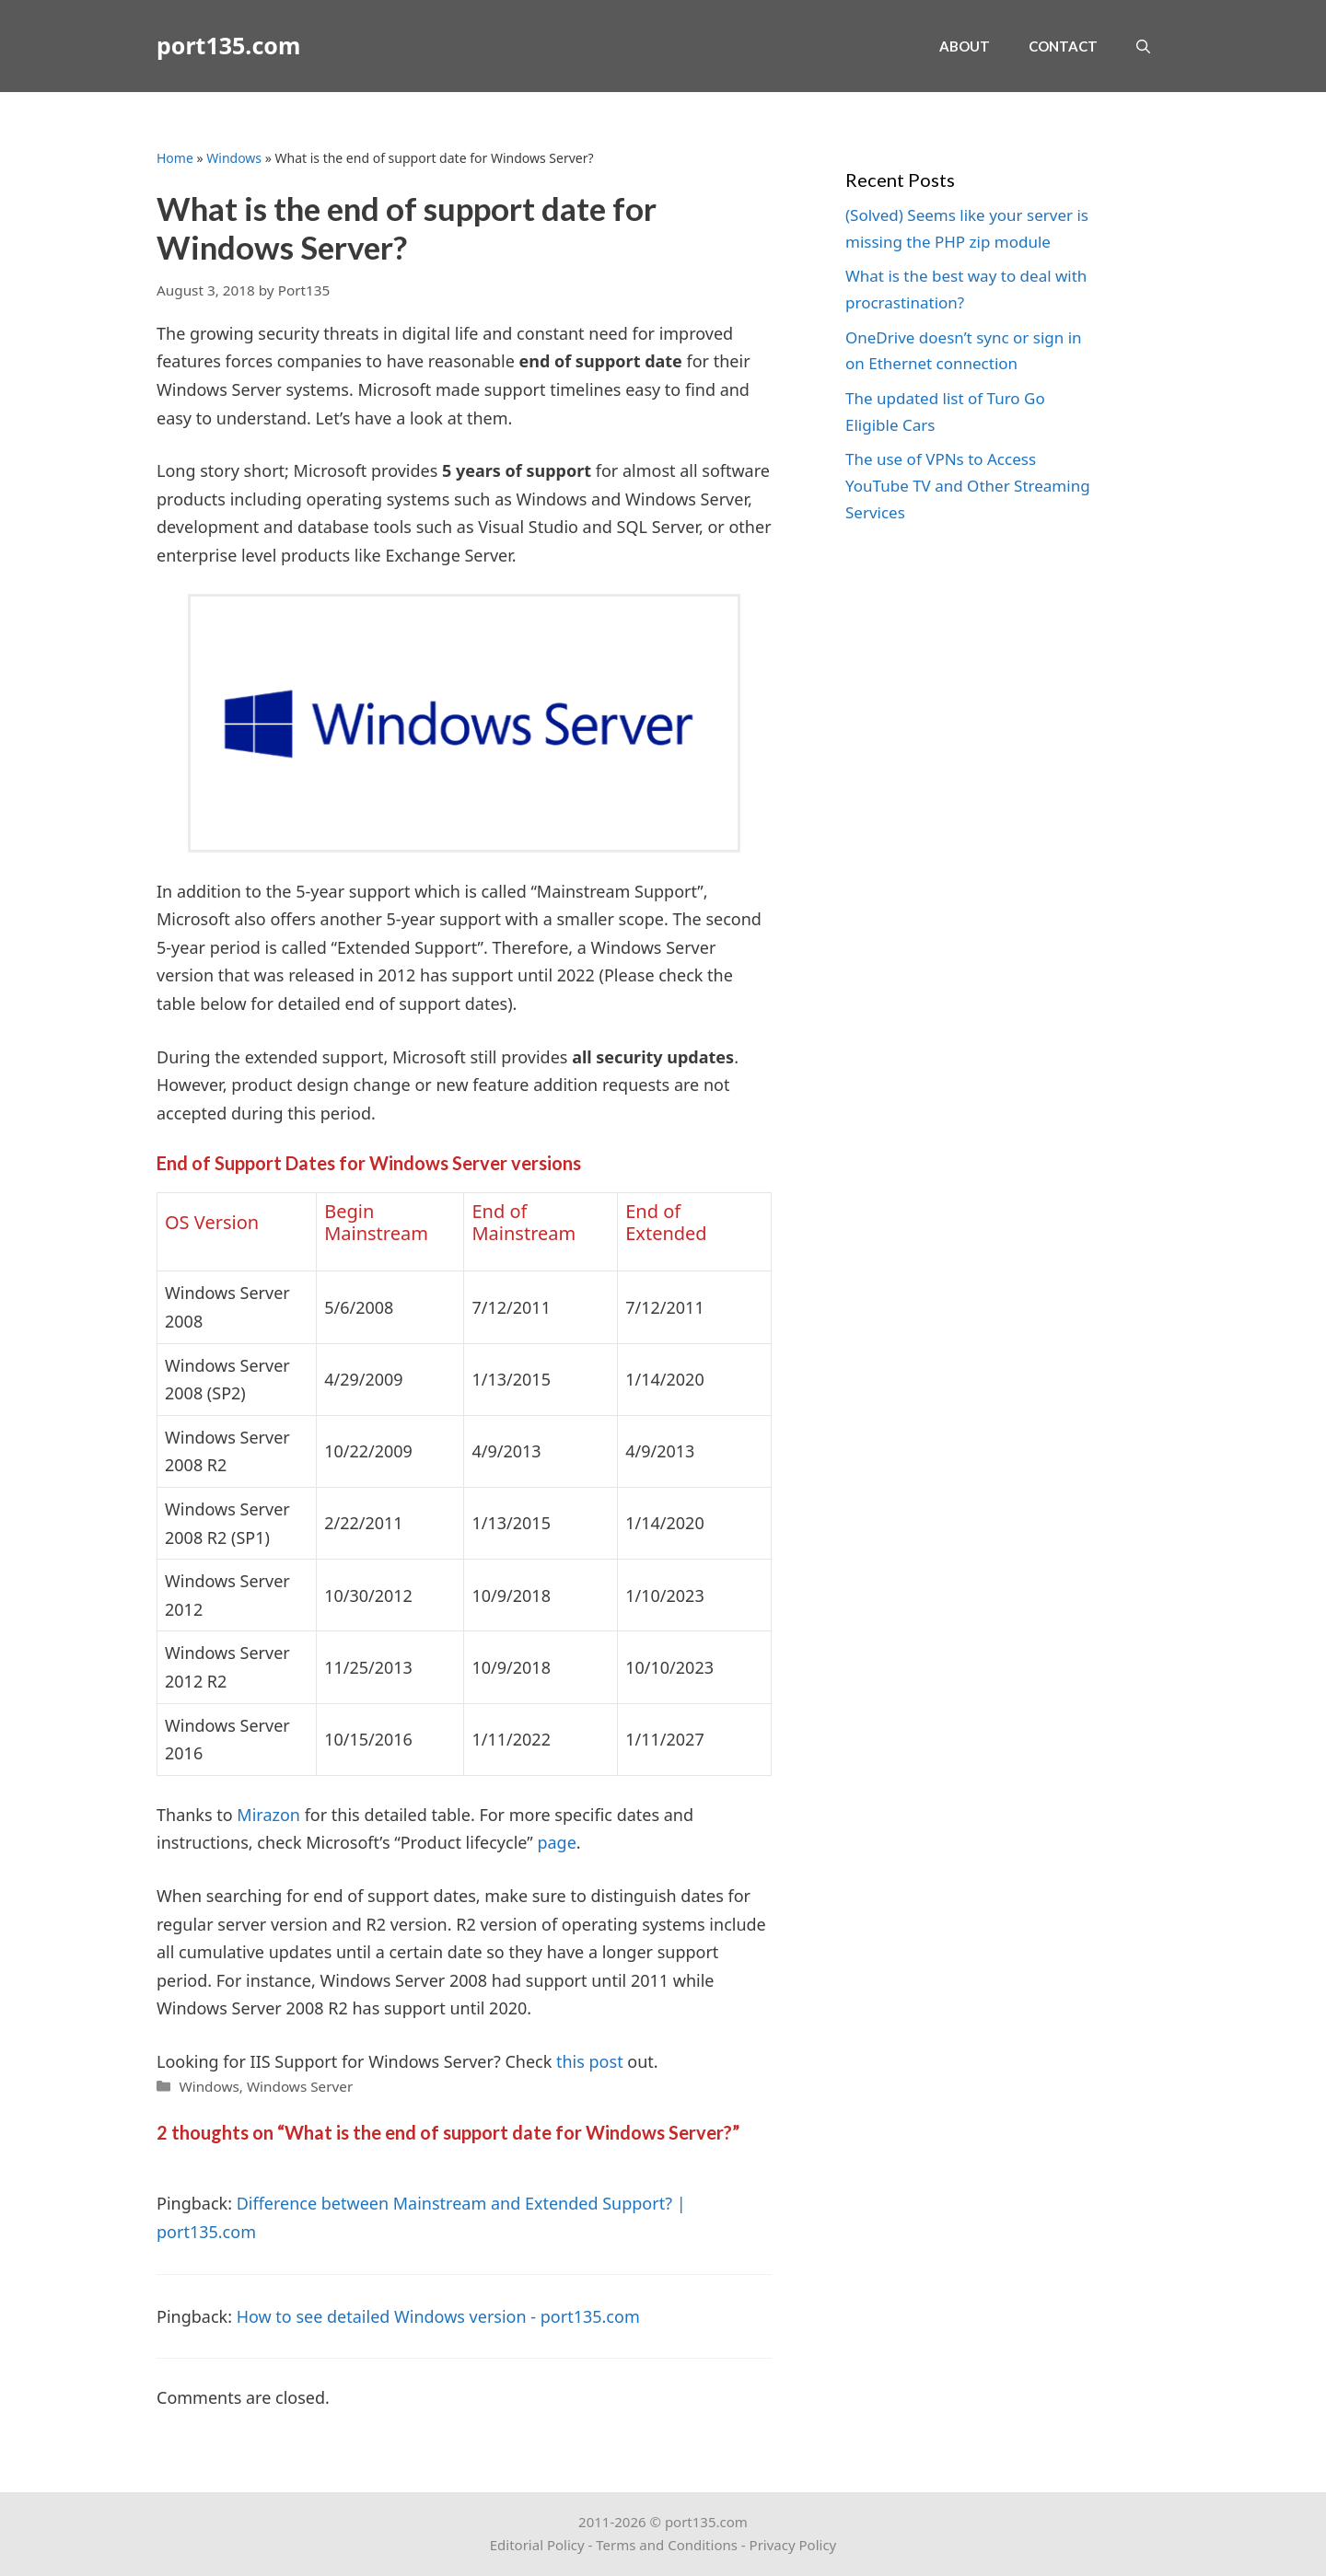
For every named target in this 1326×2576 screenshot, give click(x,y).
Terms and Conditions (667, 2544)
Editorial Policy (537, 2544)
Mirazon (268, 1815)
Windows (234, 158)
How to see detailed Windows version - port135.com (438, 2316)
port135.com (228, 46)
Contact (1063, 46)
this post (589, 2061)
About (964, 46)
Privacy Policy (793, 2544)
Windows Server (300, 2086)
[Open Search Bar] (1143, 46)
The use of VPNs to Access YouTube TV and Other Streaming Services (967, 485)
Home (175, 158)
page (556, 1842)
